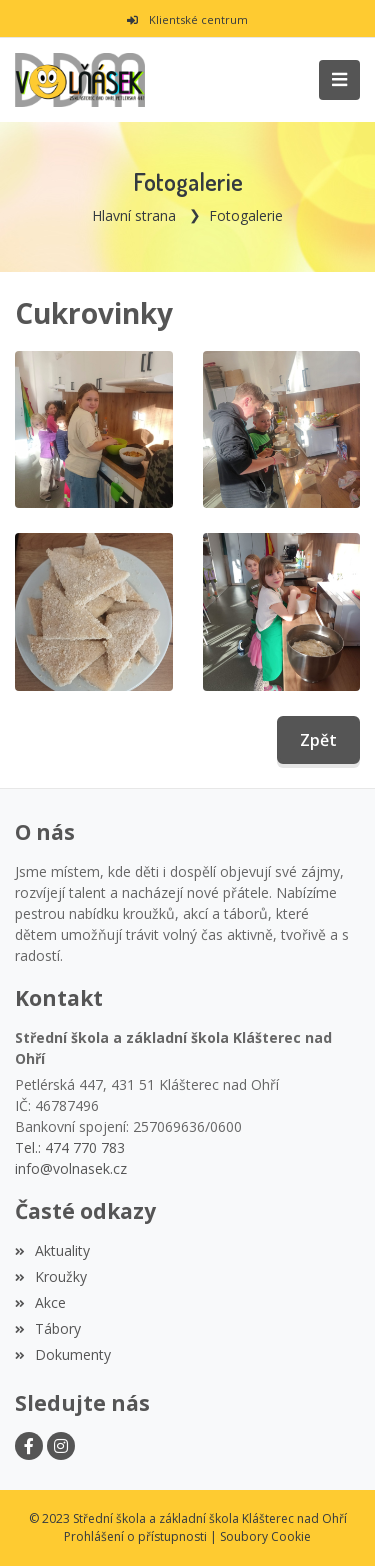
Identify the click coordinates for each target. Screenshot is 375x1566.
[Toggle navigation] (339, 80)
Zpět (318, 740)
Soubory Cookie (265, 1536)
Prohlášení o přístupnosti (135, 1536)
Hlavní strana (134, 215)
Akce (40, 1302)
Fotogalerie (246, 215)
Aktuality (52, 1250)
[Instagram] (61, 1446)
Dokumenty (63, 1354)
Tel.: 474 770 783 (70, 1147)
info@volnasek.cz (71, 1168)
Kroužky (51, 1276)
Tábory (48, 1328)
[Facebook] (29, 1446)
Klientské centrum (187, 19)
